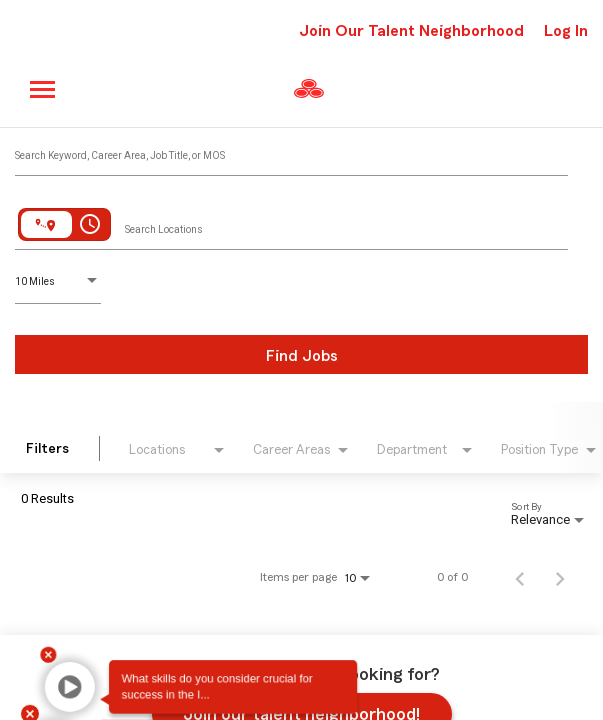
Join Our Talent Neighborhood (411, 31)
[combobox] (291, 151)
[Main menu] (43, 89)
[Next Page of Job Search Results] (560, 577)
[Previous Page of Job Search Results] (520, 577)
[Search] (301, 354)
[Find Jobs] (301, 354)
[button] (54, 685)
